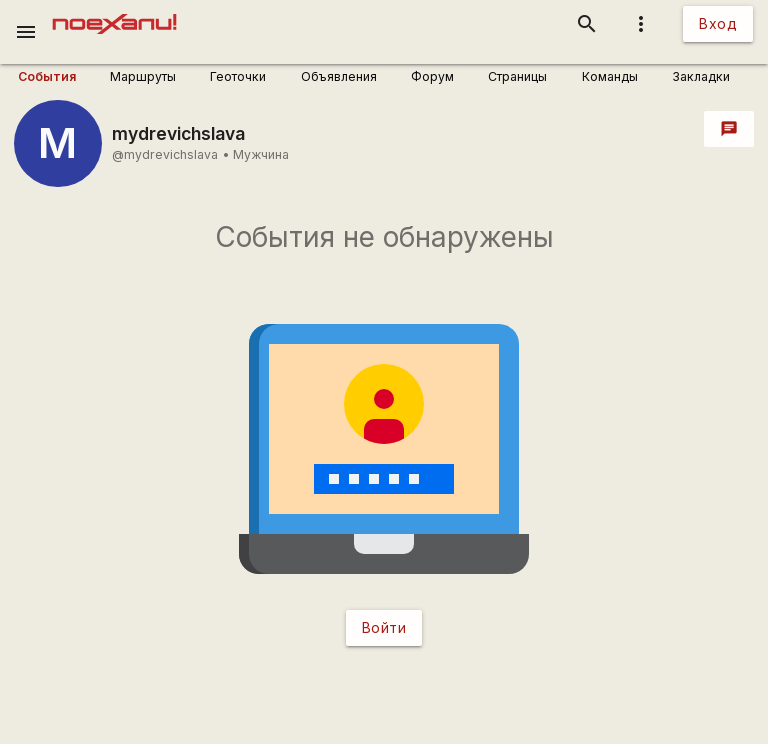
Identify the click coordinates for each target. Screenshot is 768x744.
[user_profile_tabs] (57, 77)
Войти (384, 627)
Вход (718, 23)
